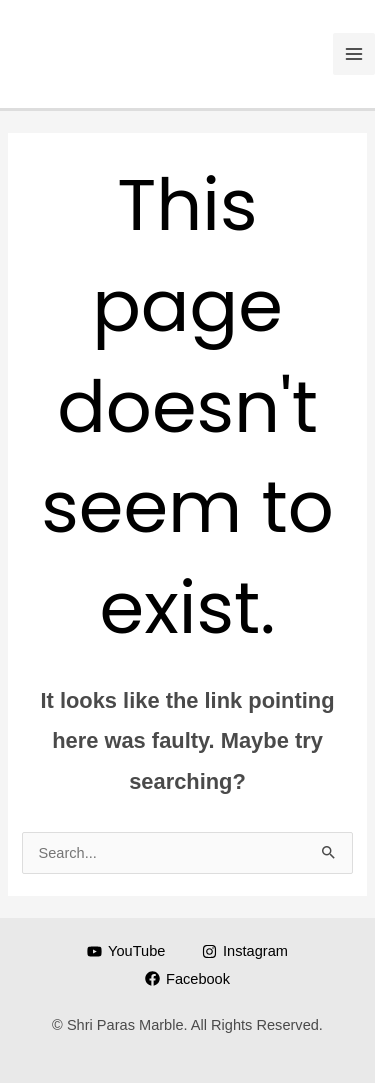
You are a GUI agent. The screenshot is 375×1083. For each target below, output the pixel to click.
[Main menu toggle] (354, 54)
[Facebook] (187, 978)
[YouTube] (126, 951)
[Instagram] (244, 951)
